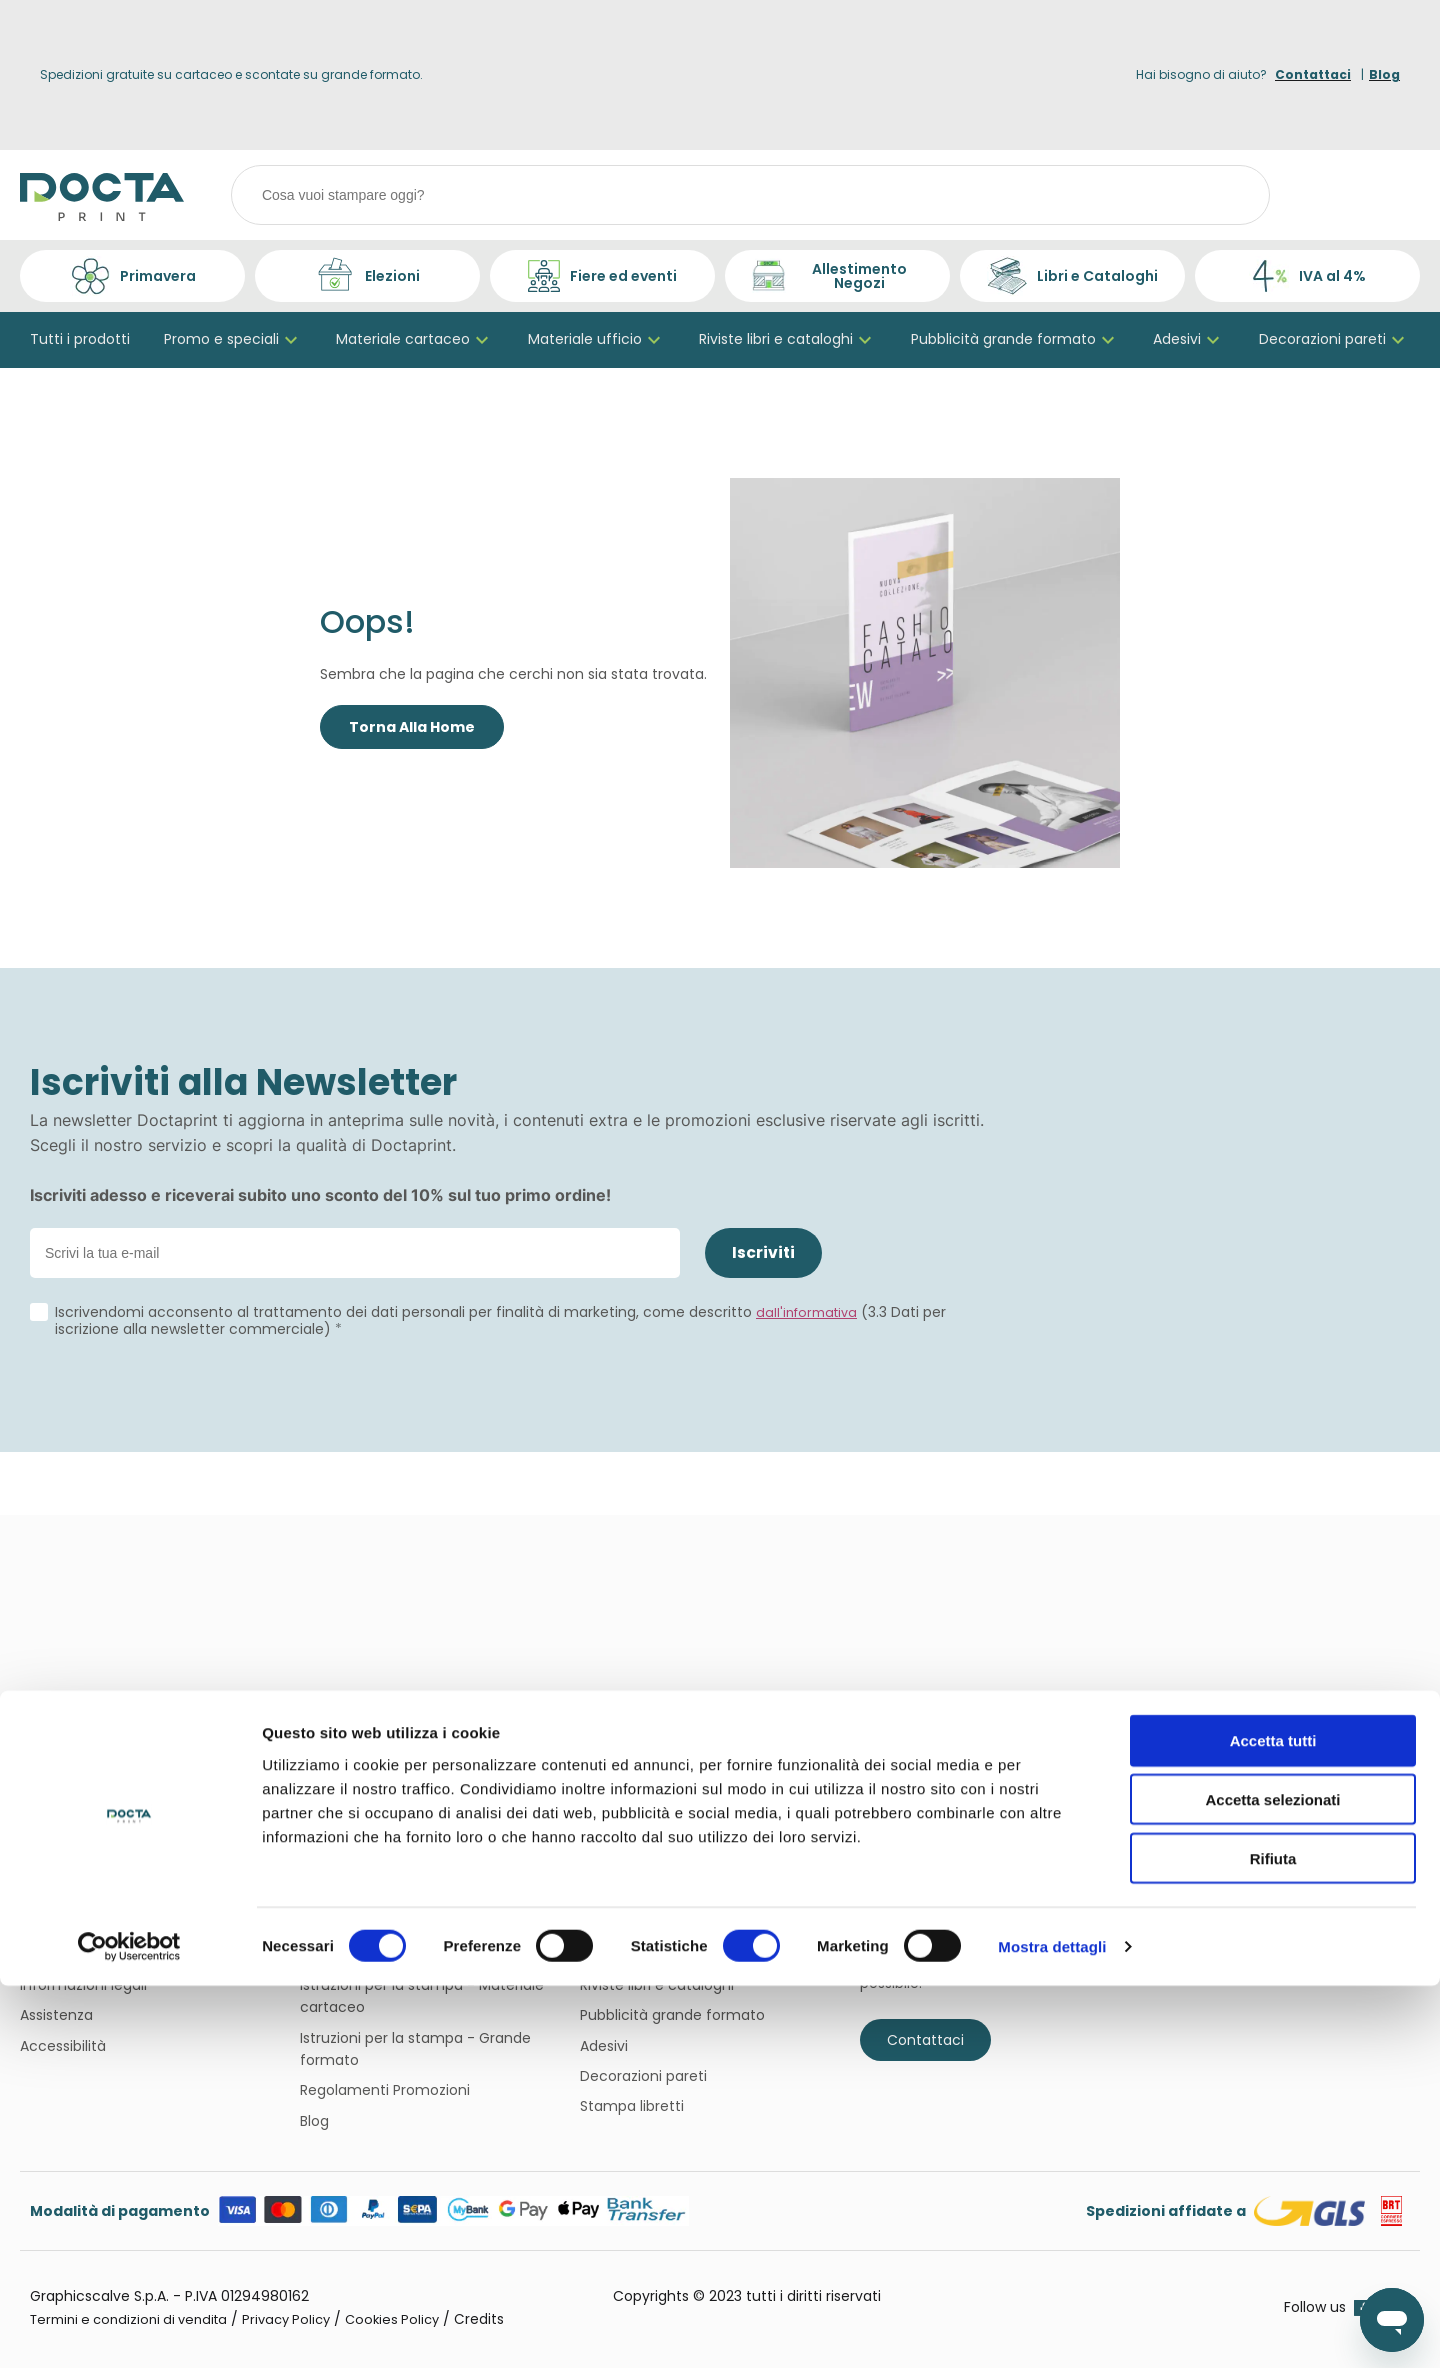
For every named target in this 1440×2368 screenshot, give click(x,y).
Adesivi (1189, 340)
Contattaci (925, 2040)
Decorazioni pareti (1334, 340)
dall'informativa (810, 1314)
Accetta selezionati (1272, 2181)
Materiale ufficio (597, 340)
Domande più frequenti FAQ (398, 1894)
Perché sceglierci (79, 1954)
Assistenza (56, 2015)
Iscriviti (764, 1252)
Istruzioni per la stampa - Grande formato (415, 2049)
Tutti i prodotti (80, 340)
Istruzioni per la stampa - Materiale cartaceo (422, 1996)
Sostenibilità (62, 1924)
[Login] (1340, 195)
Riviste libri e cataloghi (788, 340)
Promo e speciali (233, 340)
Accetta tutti (1273, 2122)
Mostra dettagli (1052, 2328)
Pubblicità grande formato (1015, 340)
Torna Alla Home (412, 728)
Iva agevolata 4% (360, 1954)
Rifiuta (1273, 2240)
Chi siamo (55, 1894)
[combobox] (752, 195)
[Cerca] (1230, 196)
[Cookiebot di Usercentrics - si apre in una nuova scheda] (129, 2329)
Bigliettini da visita (642, 1894)
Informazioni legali (83, 1985)
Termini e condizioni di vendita (406, 1924)
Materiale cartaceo (415, 340)
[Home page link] (102, 195)
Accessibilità (63, 2046)
